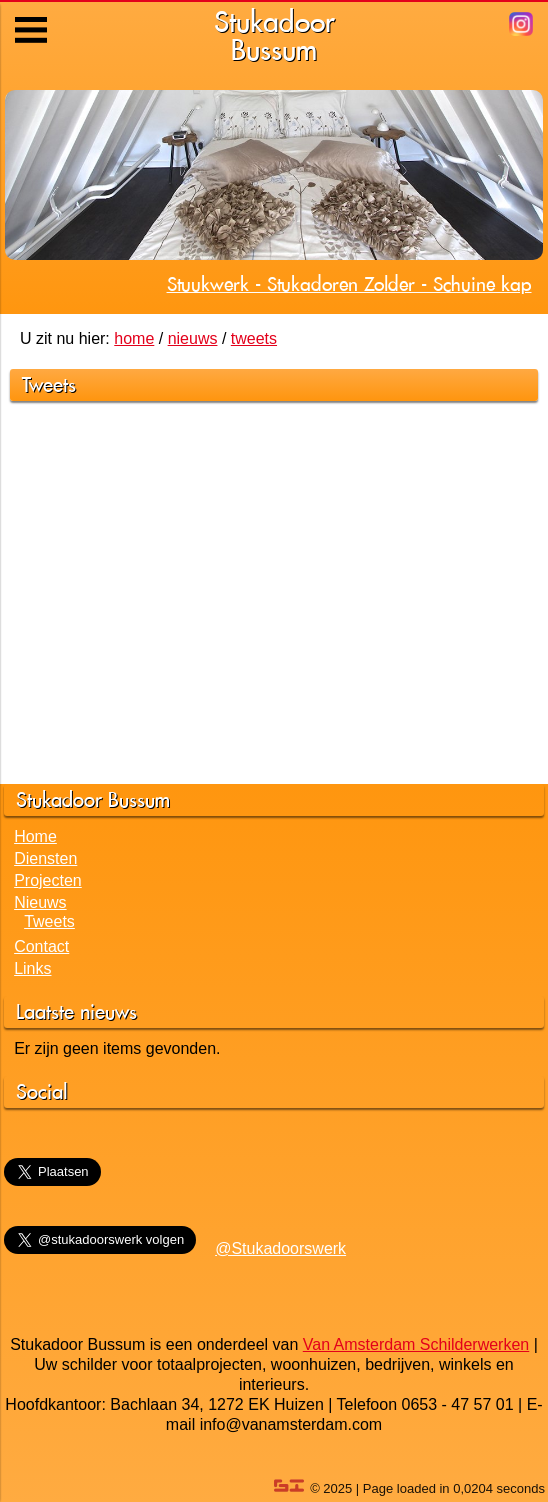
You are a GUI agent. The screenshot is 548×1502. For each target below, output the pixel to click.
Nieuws (40, 902)
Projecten (48, 880)
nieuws (193, 338)
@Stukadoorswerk (280, 1248)
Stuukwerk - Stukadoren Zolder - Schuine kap (349, 284)
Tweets (49, 921)
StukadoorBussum (274, 35)
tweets (254, 338)
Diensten (45, 858)
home (134, 338)
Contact (41, 946)
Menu (32, 15)
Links (32, 968)
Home (35, 836)
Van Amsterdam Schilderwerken (416, 1344)
